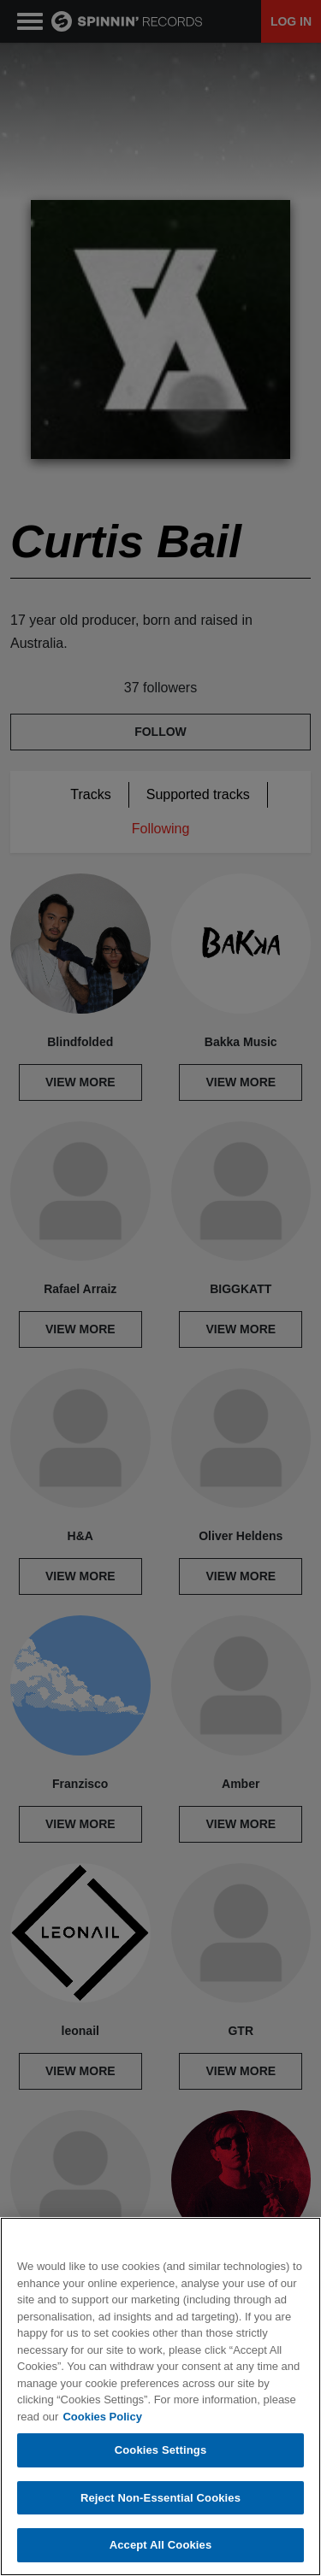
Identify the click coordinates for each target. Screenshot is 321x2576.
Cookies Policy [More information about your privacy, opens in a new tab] (101, 2416)
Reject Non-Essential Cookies (160, 2497)
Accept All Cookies (161, 2544)
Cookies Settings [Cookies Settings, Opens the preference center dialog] (161, 2450)
